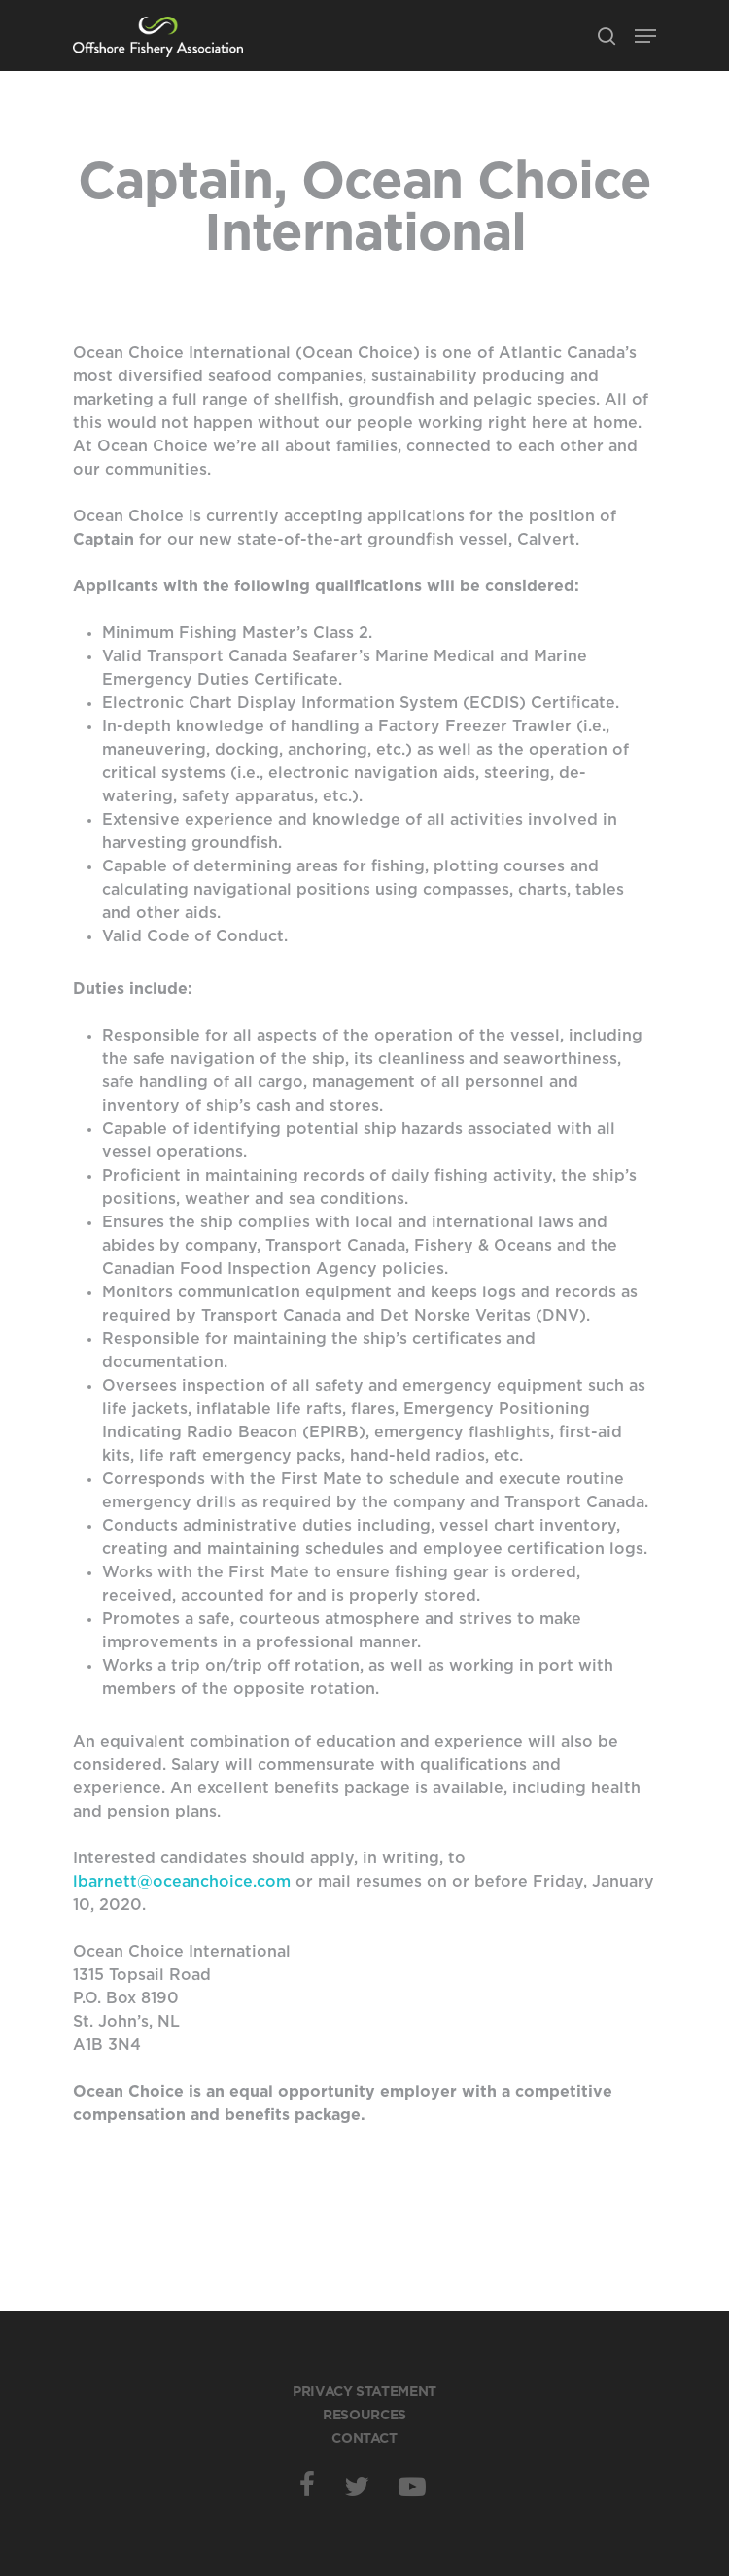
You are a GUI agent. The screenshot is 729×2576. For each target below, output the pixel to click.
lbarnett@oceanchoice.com (182, 1881)
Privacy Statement (364, 2392)
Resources (364, 2415)
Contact (364, 2439)
